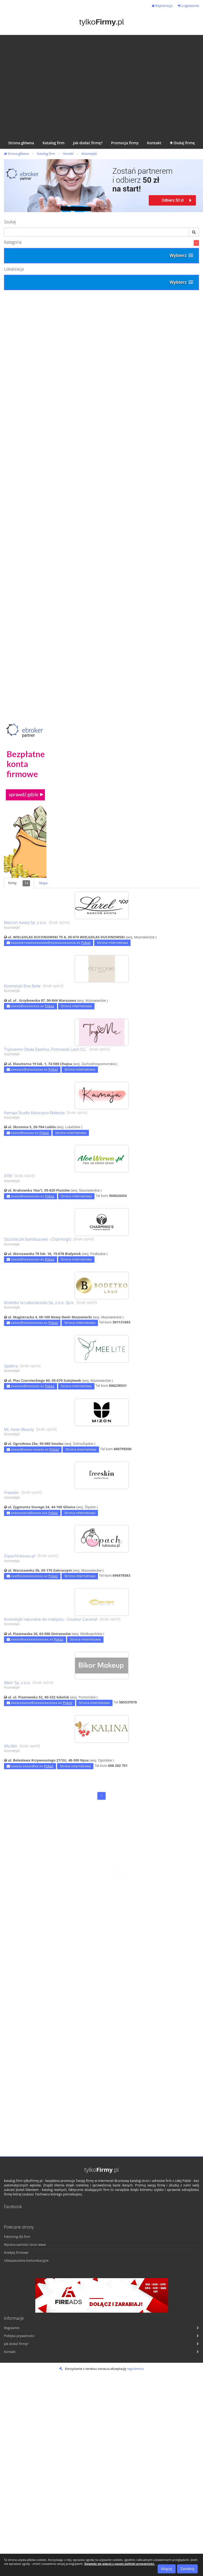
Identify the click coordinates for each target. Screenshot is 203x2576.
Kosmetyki (89, 153)
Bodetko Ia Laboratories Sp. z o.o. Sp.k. (39, 1302)
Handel (68, 153)
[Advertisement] (50, 84)
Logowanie (188, 5)
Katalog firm (46, 153)
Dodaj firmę (182, 142)
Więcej (166, 2568)
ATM (8, 1176)
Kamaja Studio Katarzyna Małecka (34, 1112)
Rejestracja (162, 5)
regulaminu (135, 2368)
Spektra (11, 1366)
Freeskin (11, 1492)
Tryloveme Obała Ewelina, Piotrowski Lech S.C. (45, 1049)
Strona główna (16, 153)
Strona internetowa (112, 942)
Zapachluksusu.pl (19, 1556)
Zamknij (187, 2568)
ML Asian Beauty (19, 1429)
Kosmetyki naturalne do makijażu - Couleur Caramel (50, 1619)
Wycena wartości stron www (25, 2244)
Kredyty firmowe (16, 2252)
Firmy (19, 883)
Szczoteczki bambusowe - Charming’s (37, 1239)
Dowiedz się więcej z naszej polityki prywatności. (119, 2564)
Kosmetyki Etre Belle (22, 986)
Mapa (43, 883)
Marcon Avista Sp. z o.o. (25, 922)
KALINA (10, 1746)
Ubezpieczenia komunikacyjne (26, 2260)
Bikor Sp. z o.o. (17, 1682)
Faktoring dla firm (17, 2236)
